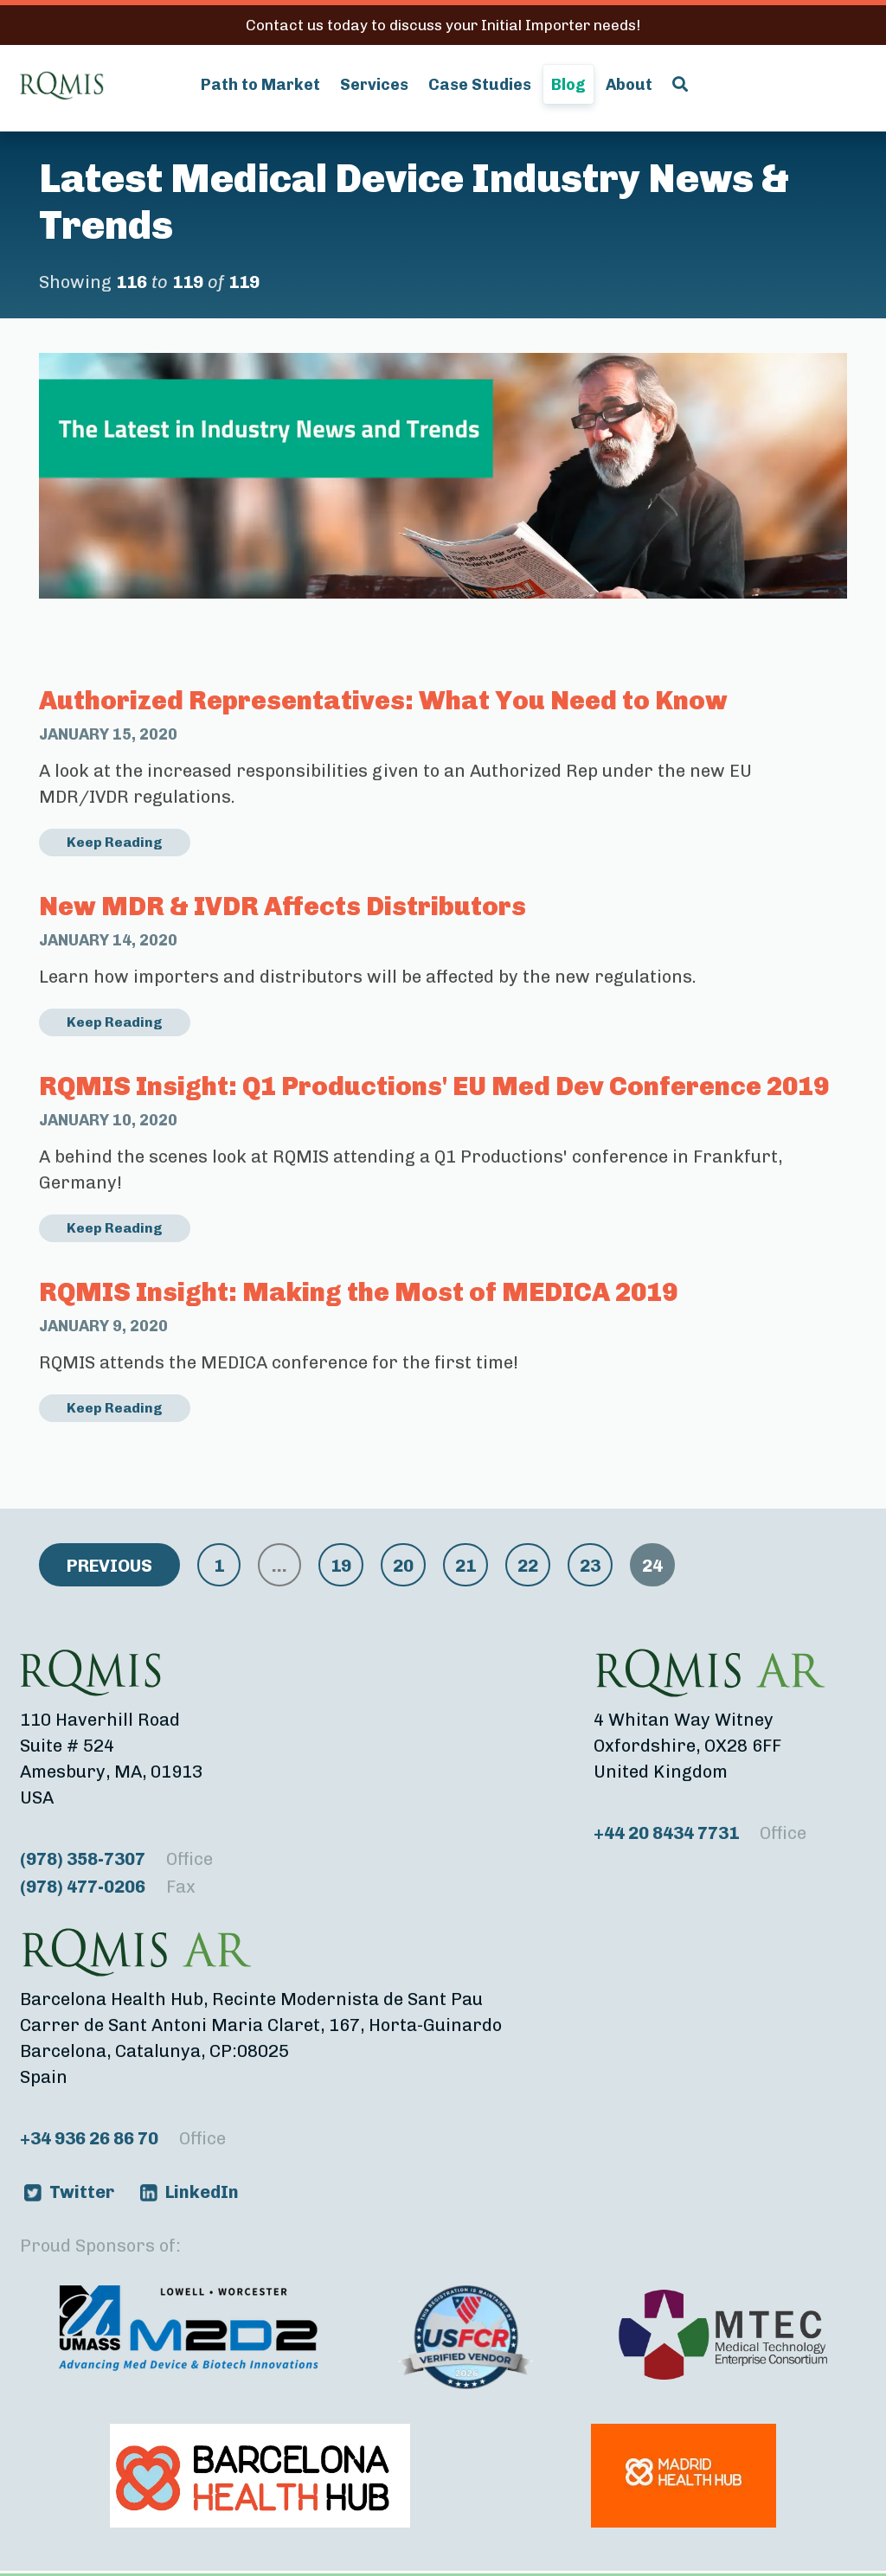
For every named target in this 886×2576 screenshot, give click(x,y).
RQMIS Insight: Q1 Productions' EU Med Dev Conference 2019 (434, 1086)
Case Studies (479, 84)
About (629, 84)
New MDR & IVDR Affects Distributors (282, 906)
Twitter (81, 2192)
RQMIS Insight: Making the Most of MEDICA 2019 (358, 1292)
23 (590, 1565)
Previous (109, 1565)
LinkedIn (202, 2192)
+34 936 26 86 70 (123, 2138)
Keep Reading (115, 842)
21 (465, 1565)
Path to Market (260, 84)
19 (341, 1565)
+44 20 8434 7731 (700, 1833)
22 (527, 1565)
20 (403, 1565)
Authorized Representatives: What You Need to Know (383, 700)
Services (374, 84)
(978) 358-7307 (116, 1859)
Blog (568, 84)
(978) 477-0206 (108, 1886)
